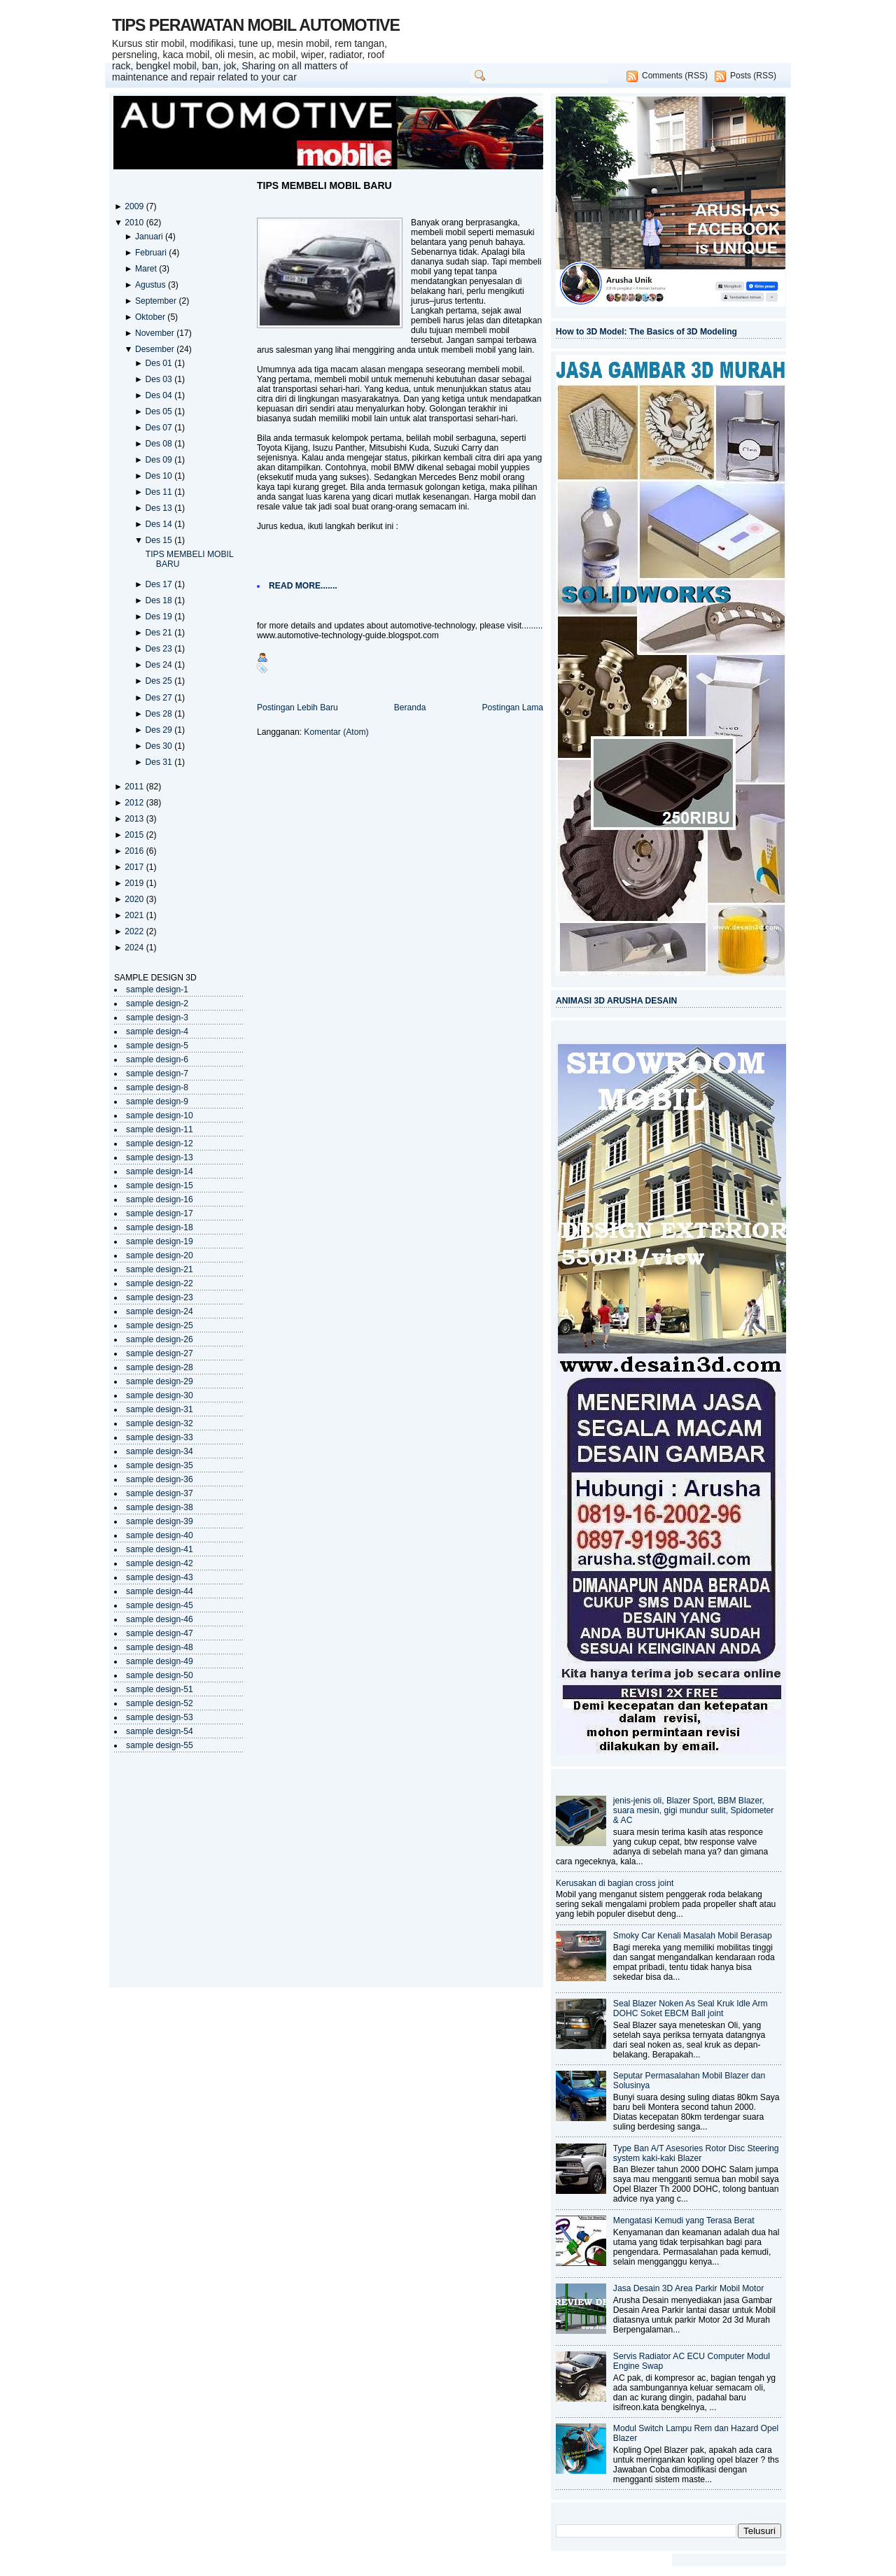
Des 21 (159, 633)
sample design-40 (159, 1535)
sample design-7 (157, 1073)
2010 (135, 222)
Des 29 (159, 730)
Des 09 (159, 460)
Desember (155, 349)
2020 (135, 899)
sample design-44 (159, 1591)
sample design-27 (159, 1353)
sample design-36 (159, 1479)
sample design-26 (159, 1339)
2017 (135, 867)
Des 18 (159, 600)
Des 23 (159, 649)
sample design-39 (159, 1521)
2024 (135, 947)
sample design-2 (157, 1003)
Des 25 (159, 681)
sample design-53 (159, 1717)
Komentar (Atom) (336, 732)
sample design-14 (159, 1171)
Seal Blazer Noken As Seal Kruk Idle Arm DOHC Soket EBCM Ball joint (690, 2008)
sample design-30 (159, 1395)
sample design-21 (159, 1269)
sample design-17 (159, 1213)
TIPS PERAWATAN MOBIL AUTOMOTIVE (256, 25)
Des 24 (159, 665)
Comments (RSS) (675, 75)
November (155, 333)
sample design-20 (159, 1255)
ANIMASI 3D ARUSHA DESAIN (616, 1001)
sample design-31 (159, 1409)
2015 (135, 835)
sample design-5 (157, 1045)
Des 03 (159, 379)
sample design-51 (159, 1689)
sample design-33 (159, 1437)
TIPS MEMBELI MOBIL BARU (324, 185)
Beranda (410, 707)
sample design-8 (157, 1087)
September (157, 301)
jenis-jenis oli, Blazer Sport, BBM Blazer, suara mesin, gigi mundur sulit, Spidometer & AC (693, 1810)
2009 (135, 206)
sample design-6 (157, 1059)
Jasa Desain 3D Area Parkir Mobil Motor (688, 2288)
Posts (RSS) (753, 75)
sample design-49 (159, 1661)
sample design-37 (159, 1493)
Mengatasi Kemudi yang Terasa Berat (684, 2220)
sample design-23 (159, 1297)
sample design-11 (159, 1129)
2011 (135, 786)
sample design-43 (159, 1577)
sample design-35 (159, 1465)
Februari (152, 253)
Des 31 (159, 762)
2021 (135, 915)
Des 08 (159, 444)
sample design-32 (159, 1423)
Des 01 (159, 363)
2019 (135, 883)
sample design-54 (159, 1731)
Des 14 (159, 524)
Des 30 (159, 746)
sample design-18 (159, 1227)
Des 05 (159, 411)
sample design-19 (159, 1241)
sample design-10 (159, 1115)
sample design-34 (159, 1451)
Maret (147, 269)
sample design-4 (157, 1031)
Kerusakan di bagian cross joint (614, 1883)
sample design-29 (159, 1381)
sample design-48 (159, 1647)
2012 (135, 803)
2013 (135, 819)
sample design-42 (159, 1563)
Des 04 (159, 395)
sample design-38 (159, 1507)
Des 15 (159, 540)
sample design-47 (159, 1633)
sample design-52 (159, 1703)
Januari (150, 236)
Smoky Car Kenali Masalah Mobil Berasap (692, 1936)
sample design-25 (159, 1325)
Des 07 (159, 427)
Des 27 (159, 698)
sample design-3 (157, 1017)
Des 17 (159, 584)
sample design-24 (159, 1311)
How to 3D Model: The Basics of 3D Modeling (646, 332)
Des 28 (159, 714)
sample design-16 (159, 1199)
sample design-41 (159, 1549)
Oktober (151, 317)
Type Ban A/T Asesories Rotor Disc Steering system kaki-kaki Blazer (696, 2153)
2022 (135, 931)
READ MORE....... (303, 586)
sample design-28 (159, 1367)
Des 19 (159, 616)
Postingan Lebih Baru (297, 707)
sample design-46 (159, 1619)
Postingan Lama (512, 707)
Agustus (151, 285)
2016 (135, 851)
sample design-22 (159, 1283)
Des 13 (159, 508)
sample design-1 (157, 989)
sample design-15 (159, 1185)
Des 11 (159, 492)
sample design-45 (159, 1605)
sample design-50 (159, 1675)
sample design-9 (157, 1101)
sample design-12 (159, 1143)
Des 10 (159, 476)
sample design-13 (159, 1157)
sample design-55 (159, 1745)
